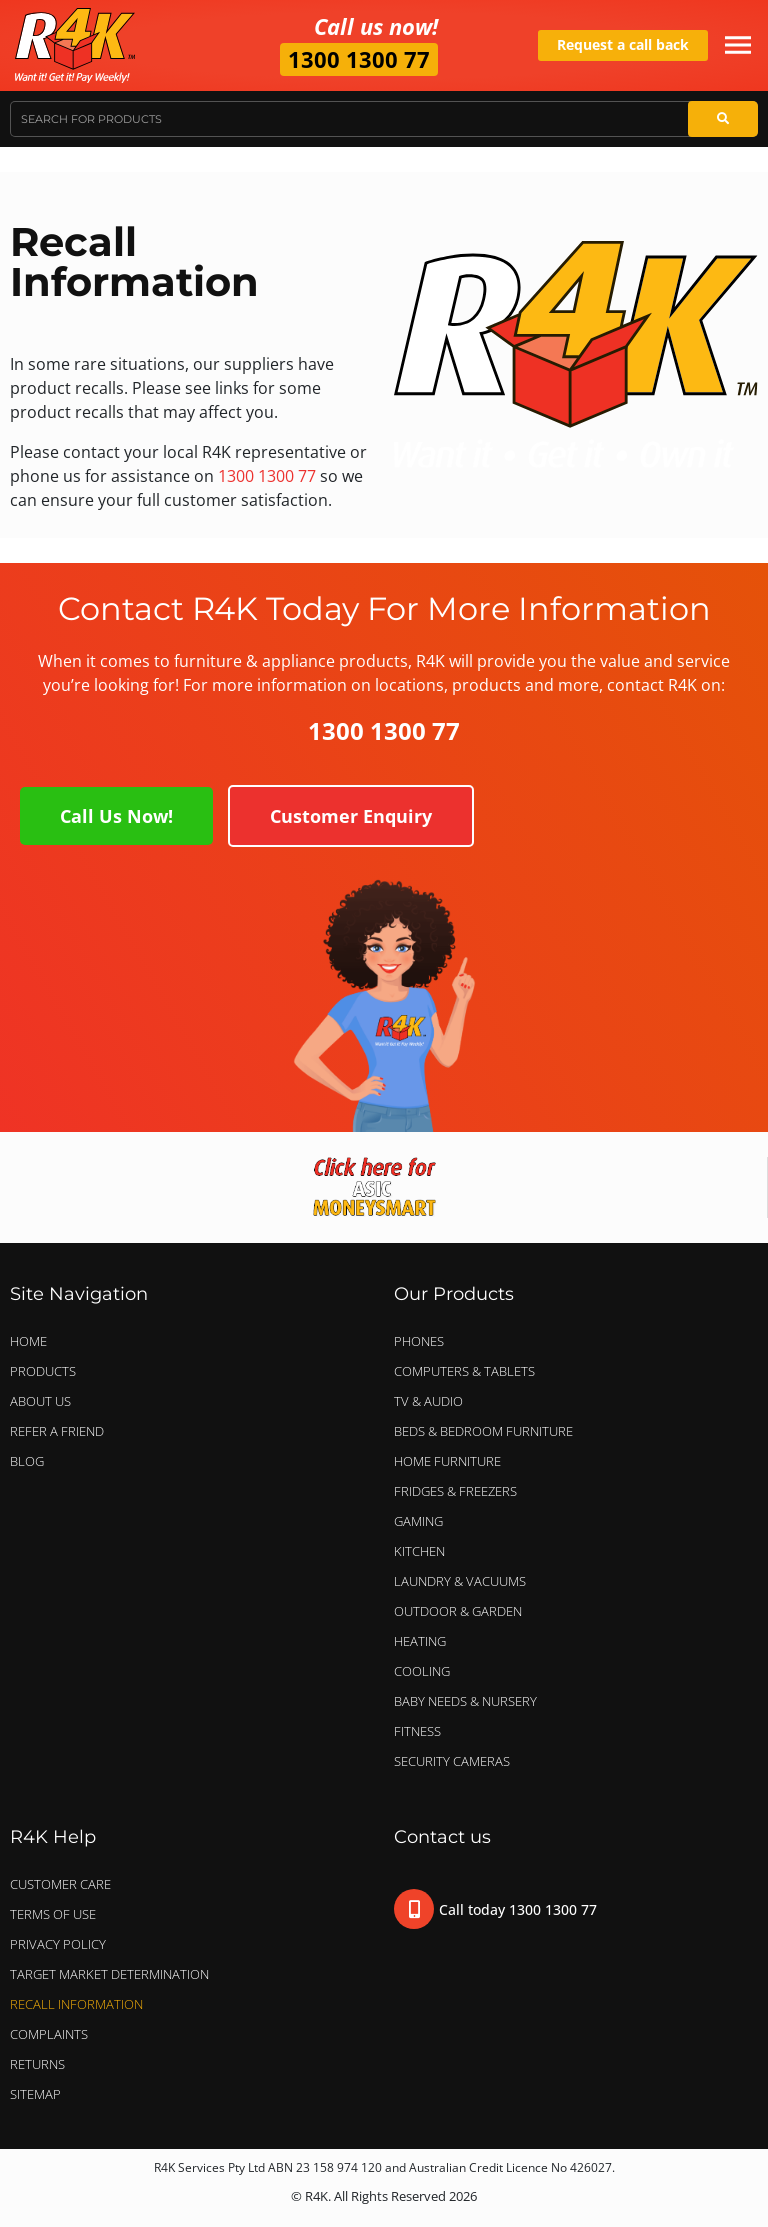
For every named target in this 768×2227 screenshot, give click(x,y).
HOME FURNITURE (447, 1461)
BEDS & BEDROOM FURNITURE (488, 1431)
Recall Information (76, 2004)
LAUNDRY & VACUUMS (465, 1581)
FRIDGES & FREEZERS (455, 1491)
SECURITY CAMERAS (452, 1761)
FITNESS (417, 1731)
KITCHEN (419, 1551)
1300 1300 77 (359, 59)
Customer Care (60, 1884)
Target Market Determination (109, 1974)
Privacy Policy (58, 1944)
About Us (40, 1401)
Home (28, 1341)
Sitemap (35, 2094)
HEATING (420, 1641)
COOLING (422, 1671)
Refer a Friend (57, 1431)
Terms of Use (53, 1914)
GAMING (418, 1521)
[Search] (723, 119)
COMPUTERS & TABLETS (469, 1371)
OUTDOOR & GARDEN (463, 1611)
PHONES (424, 1341)
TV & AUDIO (433, 1401)
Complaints (49, 2034)
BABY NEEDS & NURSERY (465, 1701)
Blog (27, 1461)
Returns (37, 2064)
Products (43, 1371)
